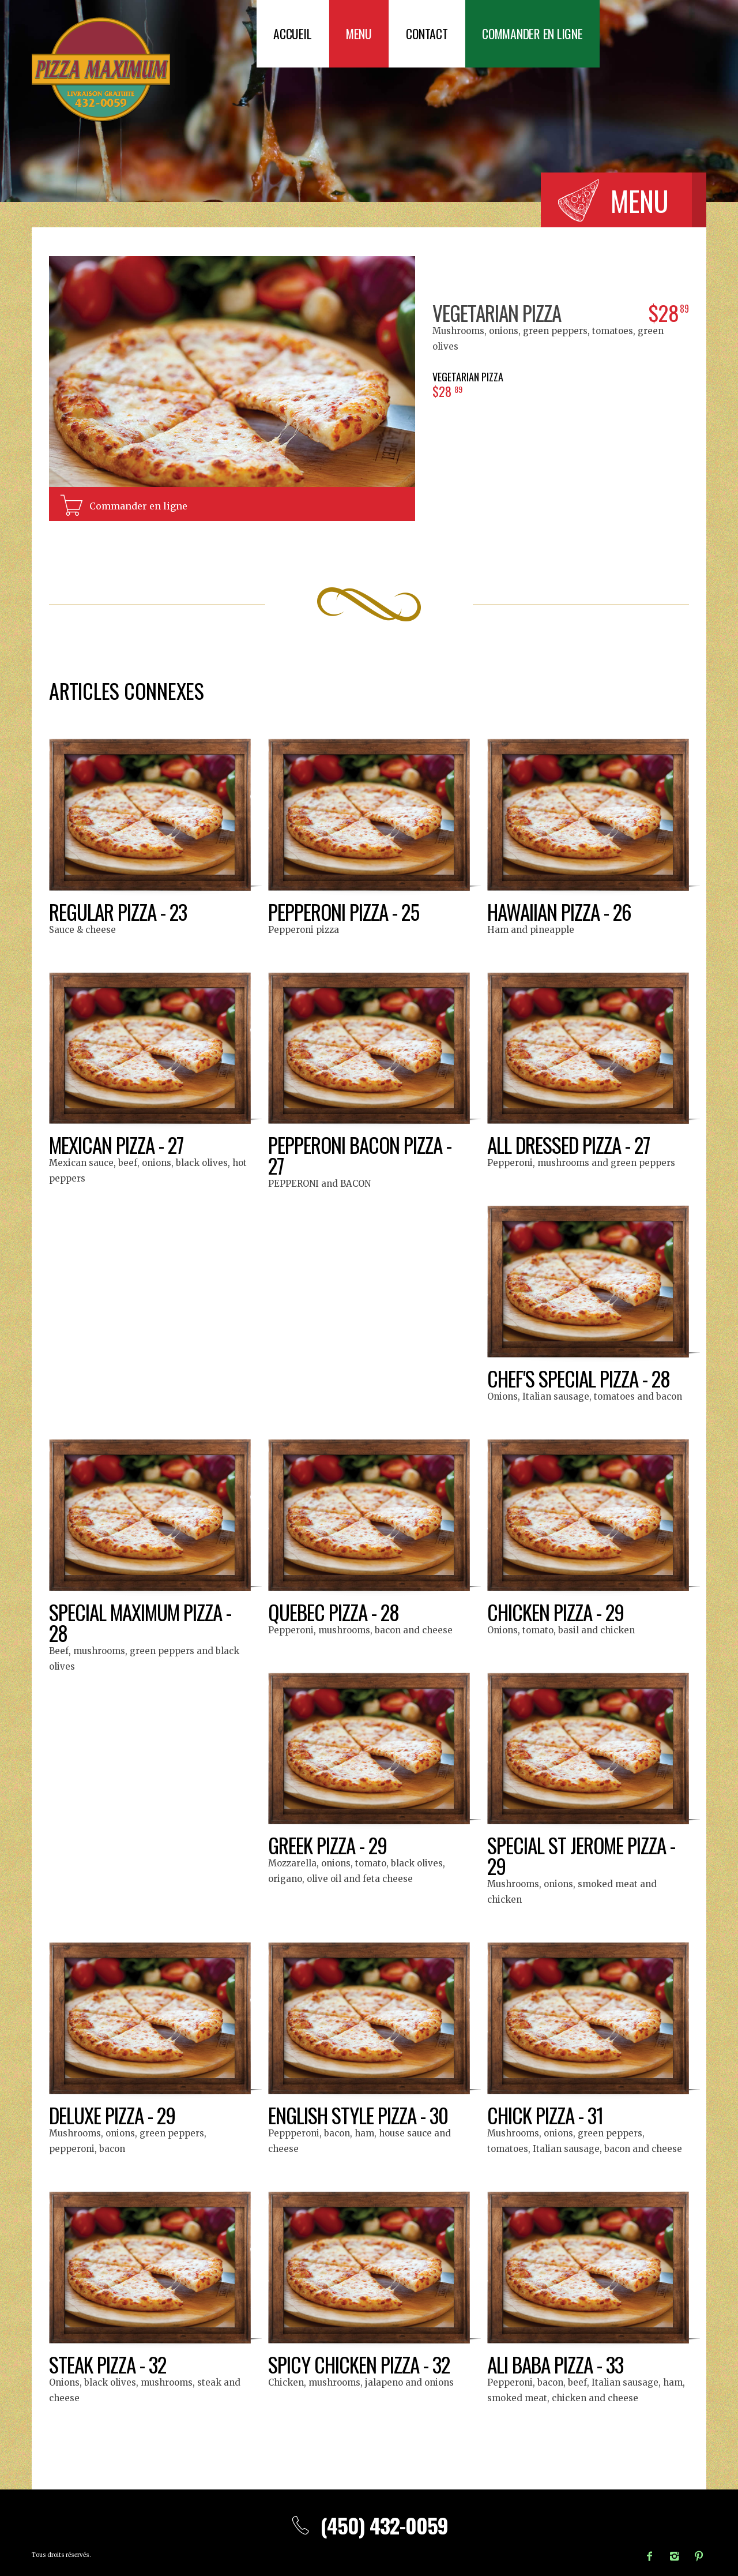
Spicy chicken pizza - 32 (360, 2364)
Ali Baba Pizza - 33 (556, 2364)
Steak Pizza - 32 (108, 2364)
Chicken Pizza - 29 (556, 1611)
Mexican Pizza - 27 (118, 1144)
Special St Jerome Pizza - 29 (583, 1855)
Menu (361, 34)
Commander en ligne (538, 34)
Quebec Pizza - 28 (335, 1611)
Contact (430, 34)
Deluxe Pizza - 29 (114, 2114)
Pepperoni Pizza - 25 (345, 911)
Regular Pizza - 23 (119, 911)
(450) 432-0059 (369, 2525)
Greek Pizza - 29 (328, 1844)
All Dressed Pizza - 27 (570, 1144)
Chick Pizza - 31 (545, 2114)
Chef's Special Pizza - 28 (580, 1378)
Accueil (293, 34)
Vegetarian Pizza (498, 312)
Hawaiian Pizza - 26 (561, 911)
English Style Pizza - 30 (359, 2114)
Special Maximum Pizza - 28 (142, 1622)
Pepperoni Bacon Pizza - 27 (361, 1154)
